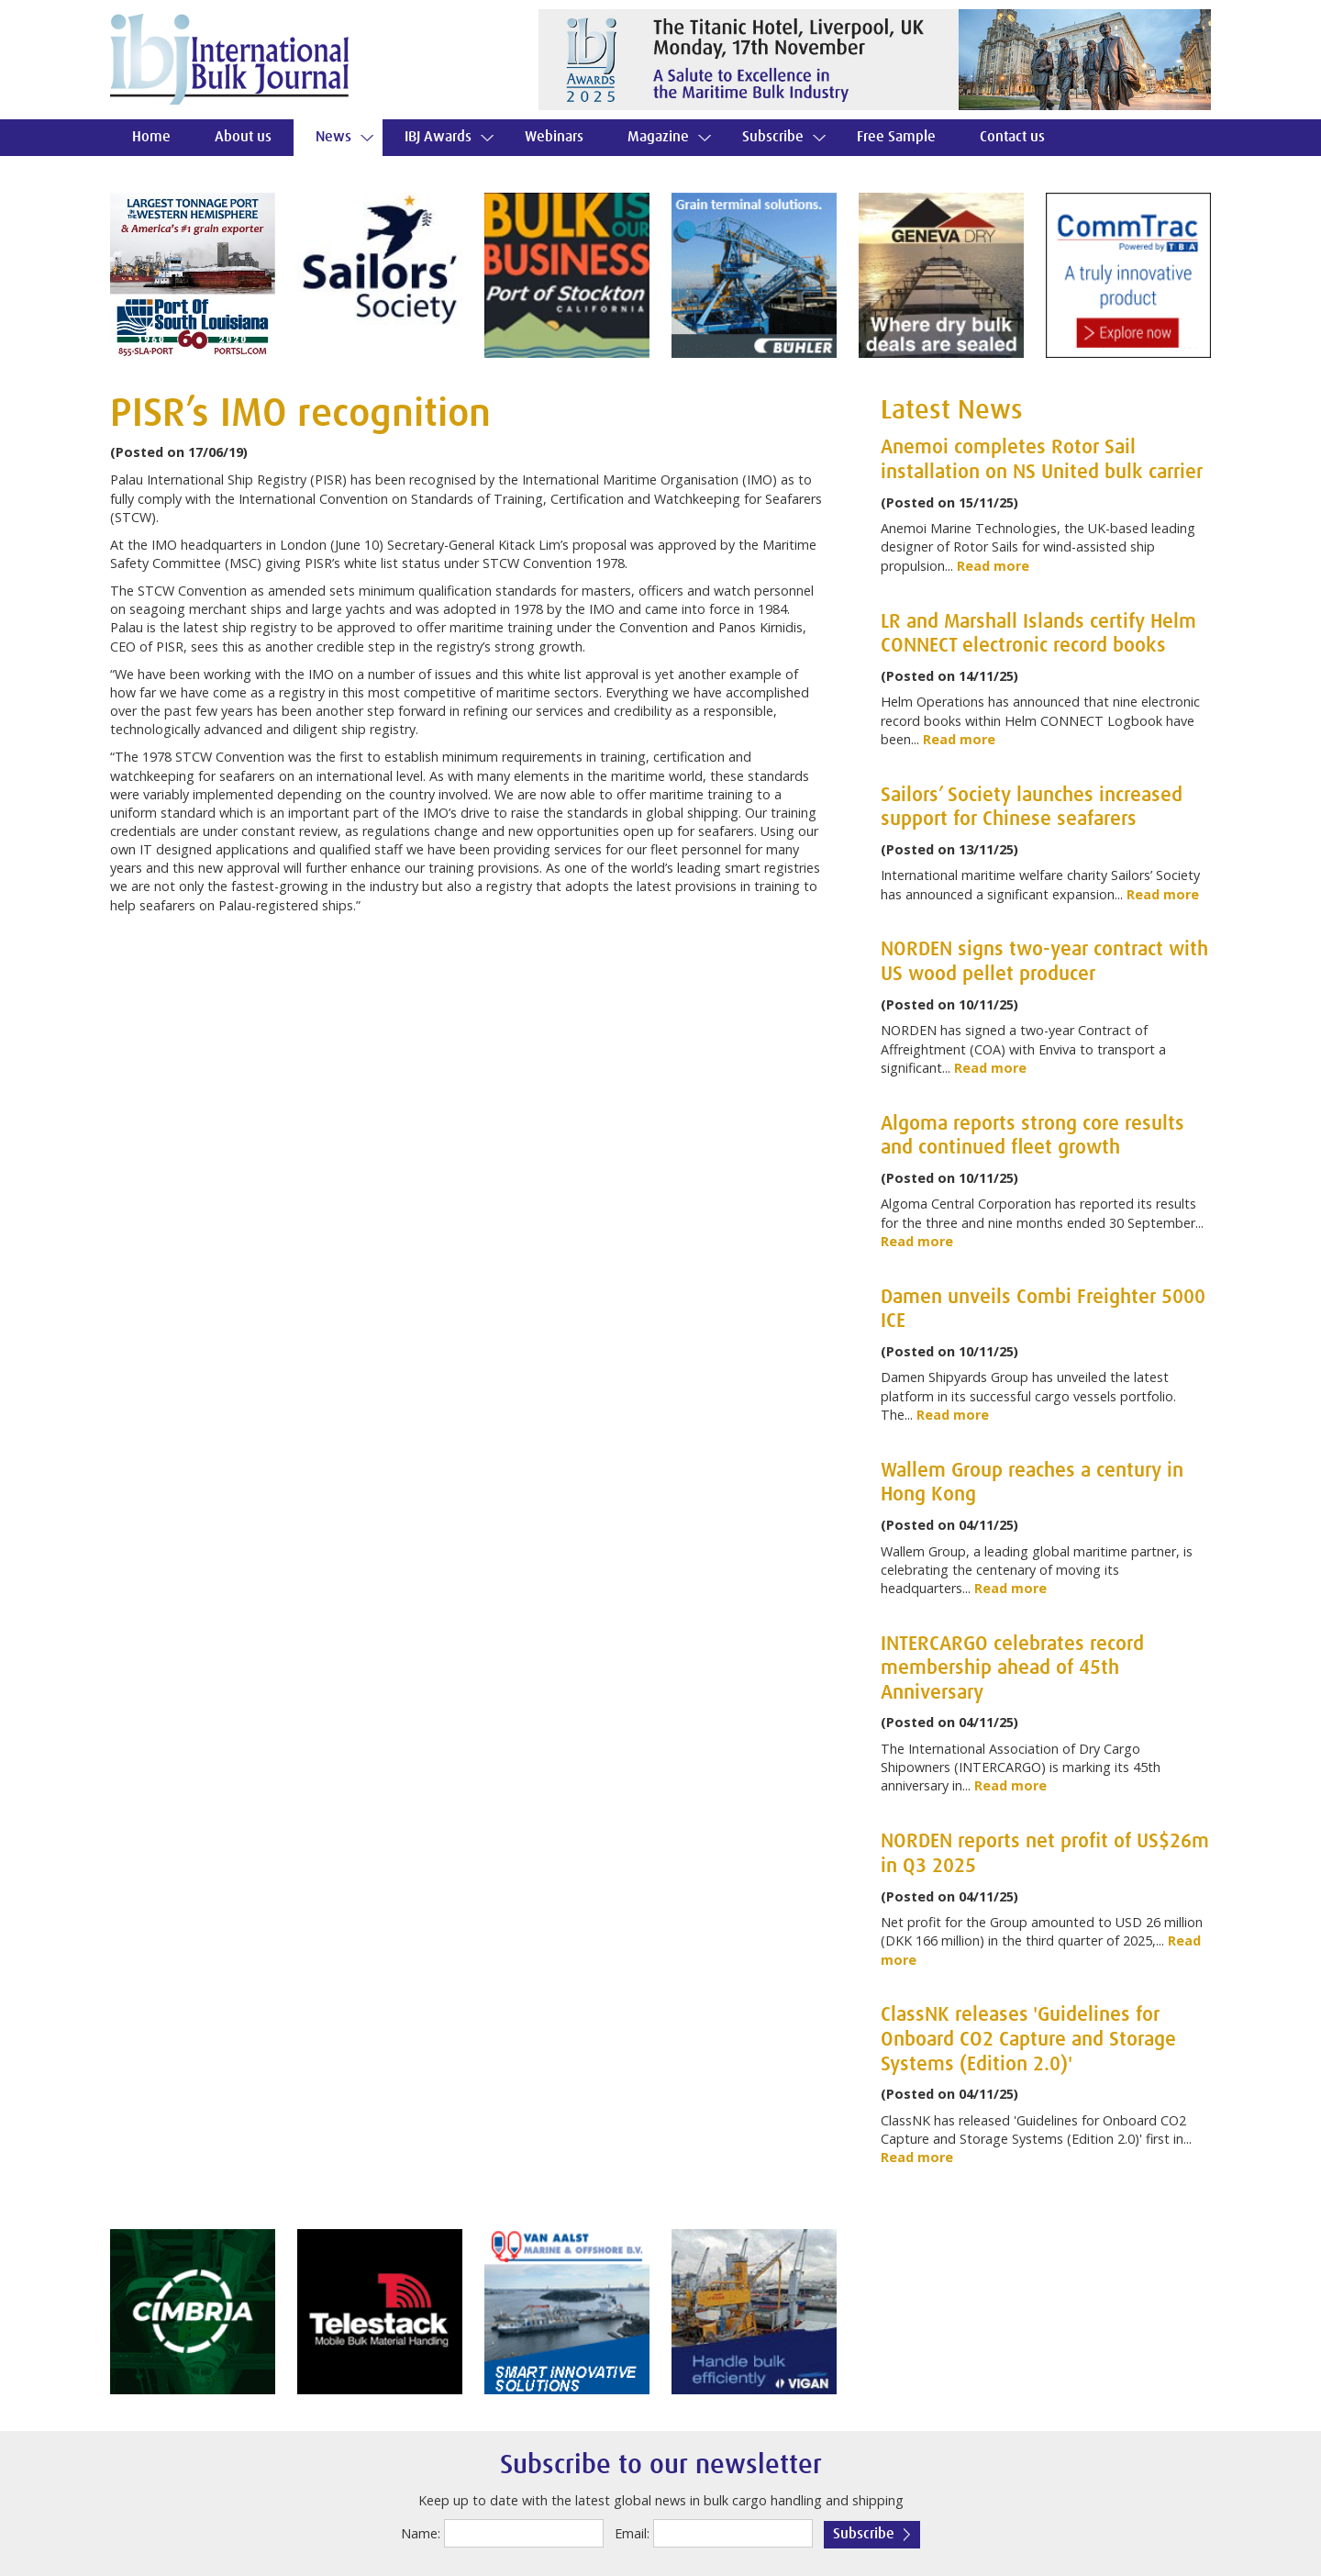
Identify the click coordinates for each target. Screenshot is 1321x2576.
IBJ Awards (438, 137)
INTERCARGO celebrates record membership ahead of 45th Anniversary (1012, 1668)
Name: (420, 2533)
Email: (632, 2533)
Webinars (554, 137)
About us (243, 137)
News (333, 137)
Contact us (1012, 137)
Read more (993, 565)
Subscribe (773, 137)
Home (151, 137)
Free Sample (896, 137)
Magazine (658, 137)
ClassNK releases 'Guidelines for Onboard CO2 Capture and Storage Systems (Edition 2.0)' (1028, 2039)
